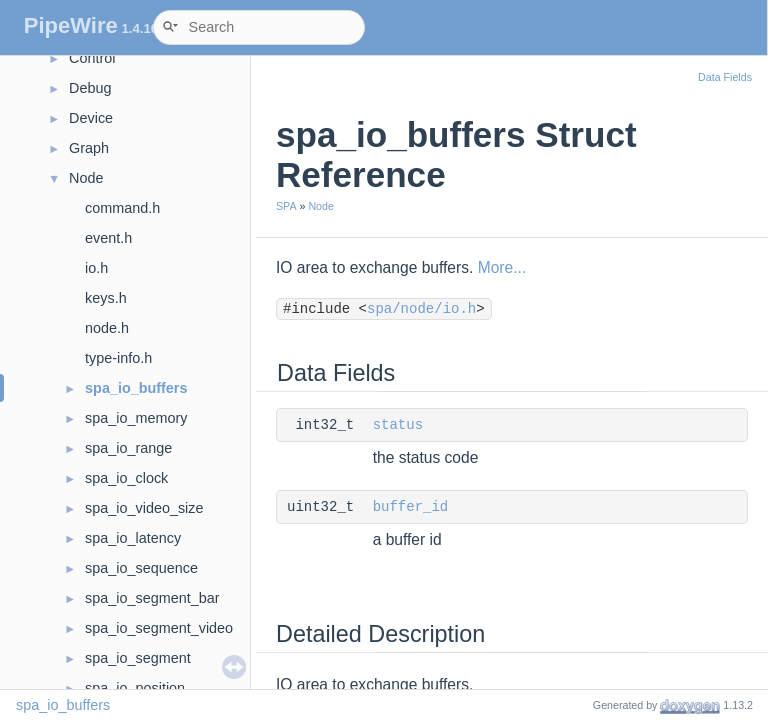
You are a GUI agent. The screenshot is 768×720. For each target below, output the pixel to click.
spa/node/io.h (421, 309)
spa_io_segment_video (159, 628)
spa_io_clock (126, 478)
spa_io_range (128, 448)
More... (502, 267)
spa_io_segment (138, 658)
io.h (96, 268)
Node (86, 178)
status (398, 425)
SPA (286, 206)
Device (91, 118)
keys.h (106, 298)
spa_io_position (135, 688)
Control (92, 58)
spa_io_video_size (144, 508)
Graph (89, 148)
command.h (122, 208)
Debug (90, 88)
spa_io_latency (133, 538)
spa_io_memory (136, 418)
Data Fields (725, 77)
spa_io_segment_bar (152, 598)
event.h (108, 238)
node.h (107, 328)
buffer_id (411, 507)
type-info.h (118, 358)
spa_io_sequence (141, 568)
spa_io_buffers (136, 388)
